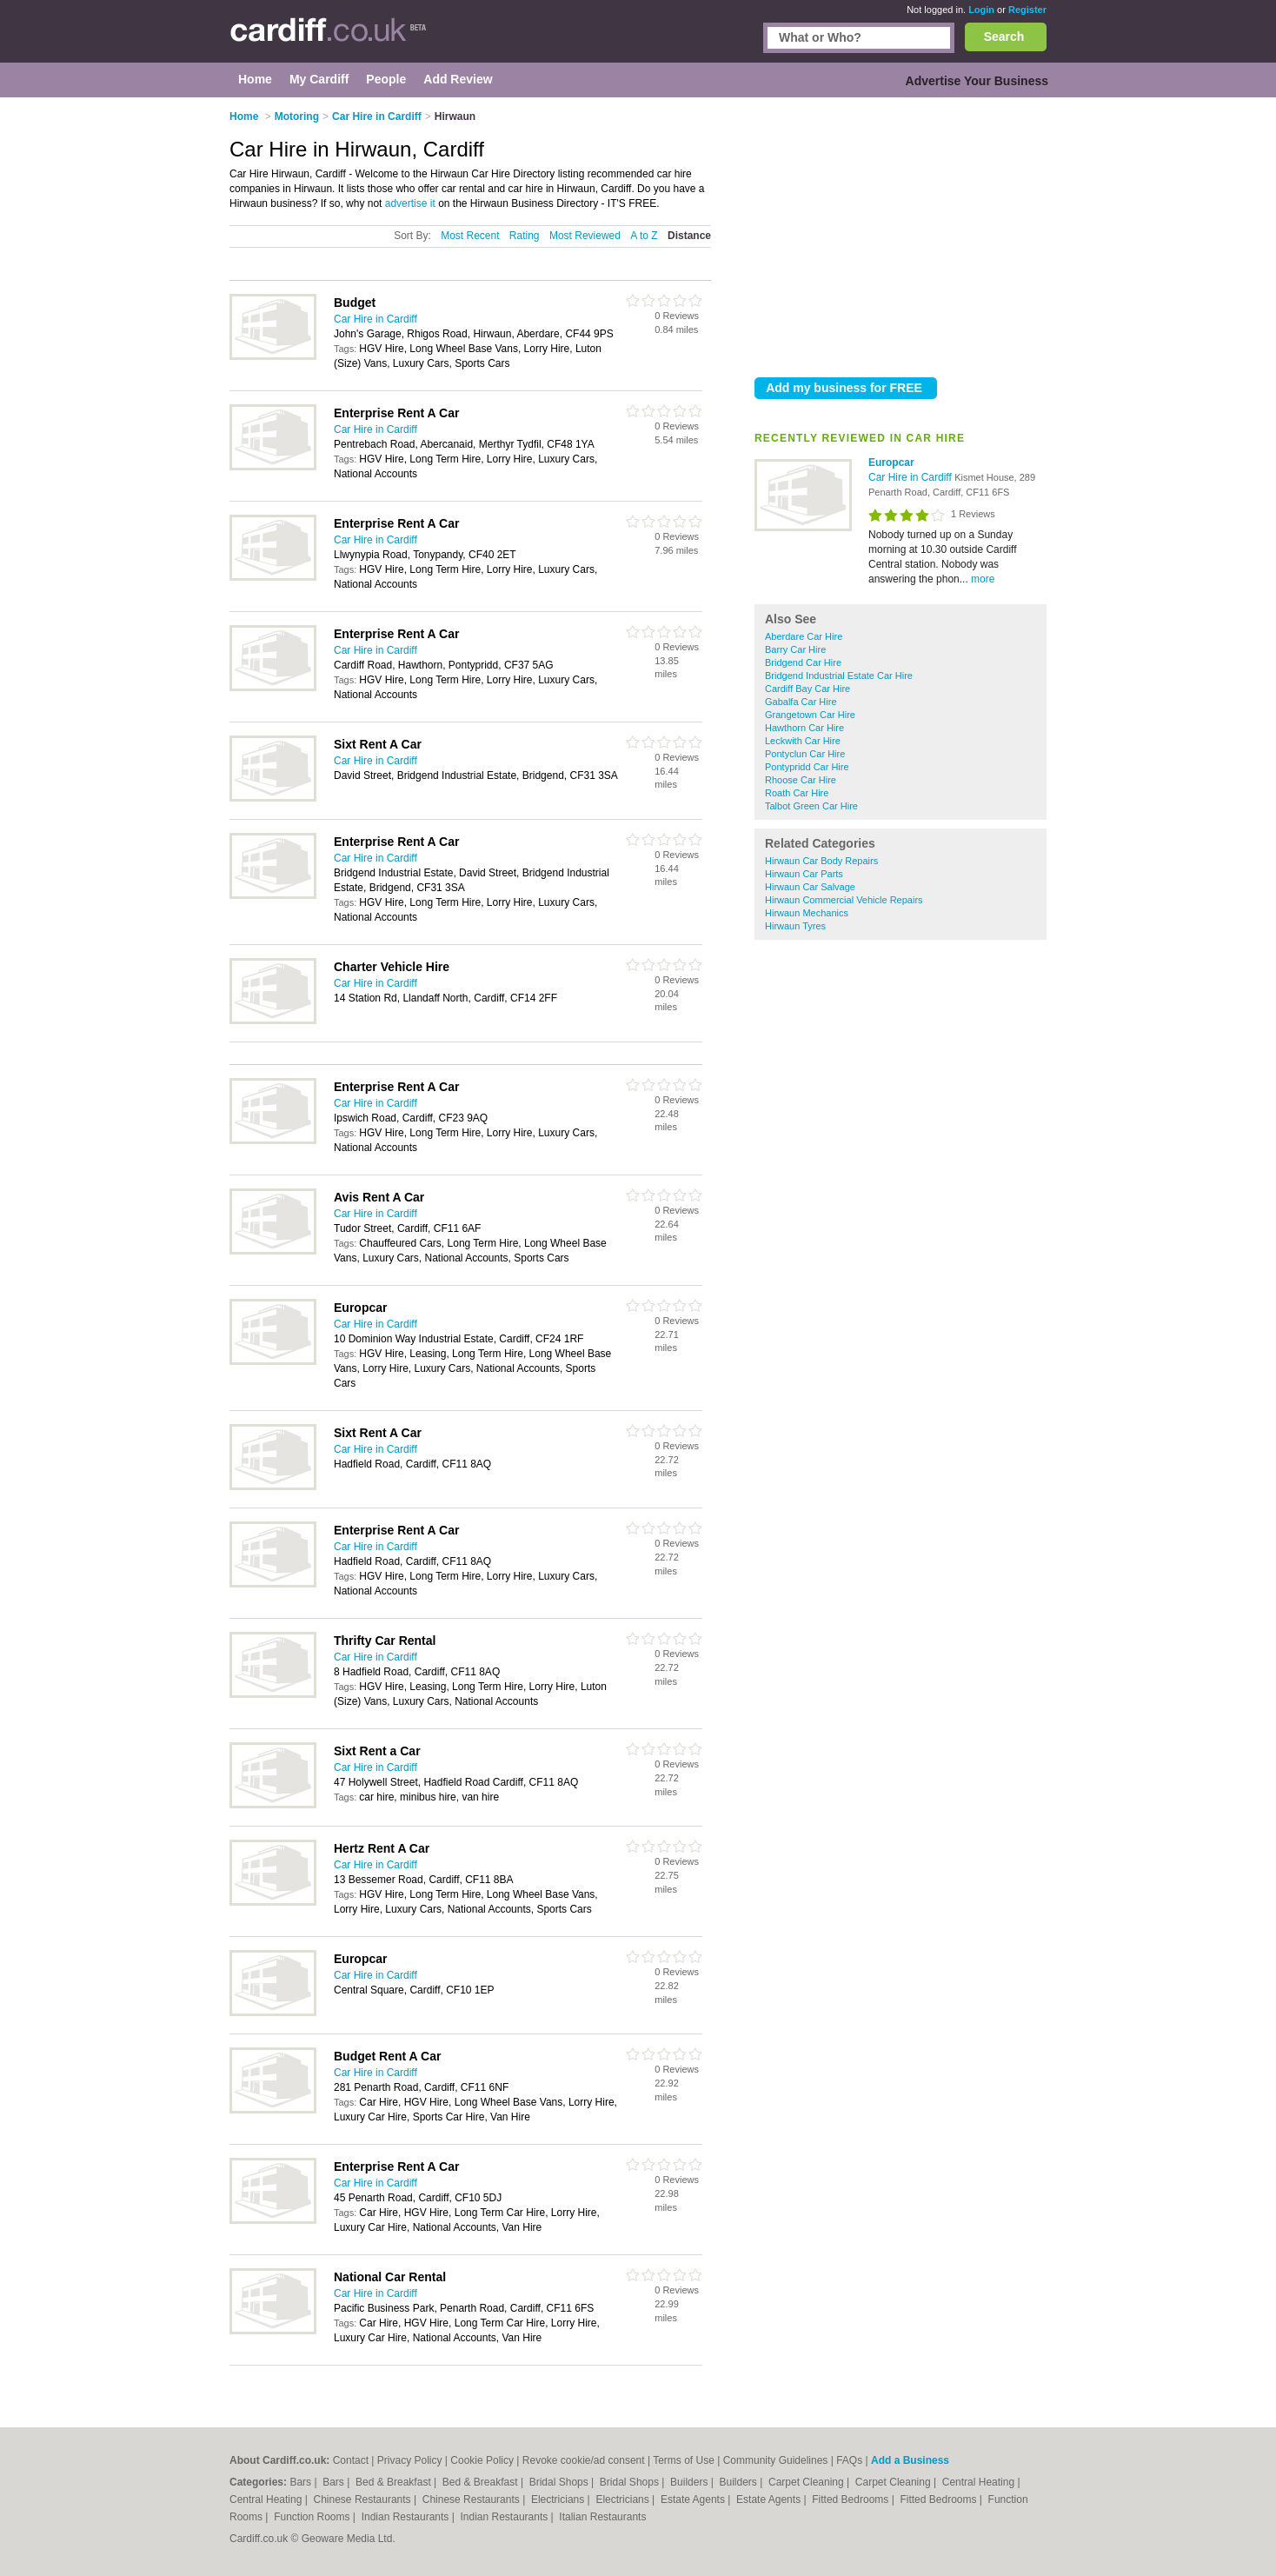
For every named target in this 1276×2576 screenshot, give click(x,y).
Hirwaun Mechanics (806, 913)
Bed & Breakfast (395, 2482)
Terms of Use (683, 2460)
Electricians (559, 2499)
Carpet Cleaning (807, 2482)
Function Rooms (313, 2517)
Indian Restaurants (407, 2517)
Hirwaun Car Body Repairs (821, 860)
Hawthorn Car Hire (804, 727)
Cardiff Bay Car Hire (807, 688)
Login (981, 9)
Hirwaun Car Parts (804, 874)
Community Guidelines (775, 2460)
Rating (524, 236)
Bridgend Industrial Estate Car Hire (839, 675)
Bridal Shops (560, 2482)
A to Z (643, 236)
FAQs (849, 2460)
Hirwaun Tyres (795, 926)
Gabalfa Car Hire (801, 701)
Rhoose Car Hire (800, 780)
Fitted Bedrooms (851, 2499)
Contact (351, 2460)
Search (1004, 36)
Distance (689, 236)
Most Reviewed (585, 236)
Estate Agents (694, 2499)
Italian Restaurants (602, 2517)
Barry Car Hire (795, 649)
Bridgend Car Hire (803, 662)
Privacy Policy (409, 2460)
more (982, 579)
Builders (690, 2482)
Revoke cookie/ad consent (583, 2460)
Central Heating (980, 2482)
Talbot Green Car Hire (811, 806)
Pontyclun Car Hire (805, 754)
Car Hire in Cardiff (911, 477)
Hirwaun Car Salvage (810, 887)
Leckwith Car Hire (803, 741)
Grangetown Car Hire (810, 714)
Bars (301, 2482)
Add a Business (910, 2460)
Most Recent (470, 236)
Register (1027, 9)
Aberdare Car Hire (803, 636)
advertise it (410, 203)
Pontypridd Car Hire (807, 767)
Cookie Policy (482, 2460)
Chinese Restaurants (364, 2499)
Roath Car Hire (796, 793)
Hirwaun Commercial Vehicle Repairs (844, 900)
